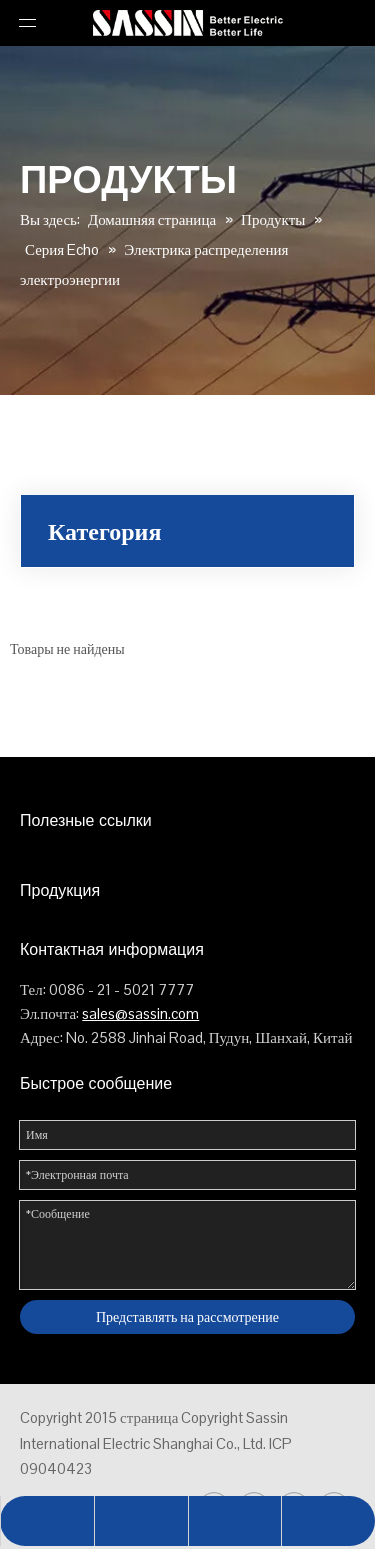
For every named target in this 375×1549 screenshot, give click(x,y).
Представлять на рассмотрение (187, 1317)
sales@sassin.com (140, 1013)
